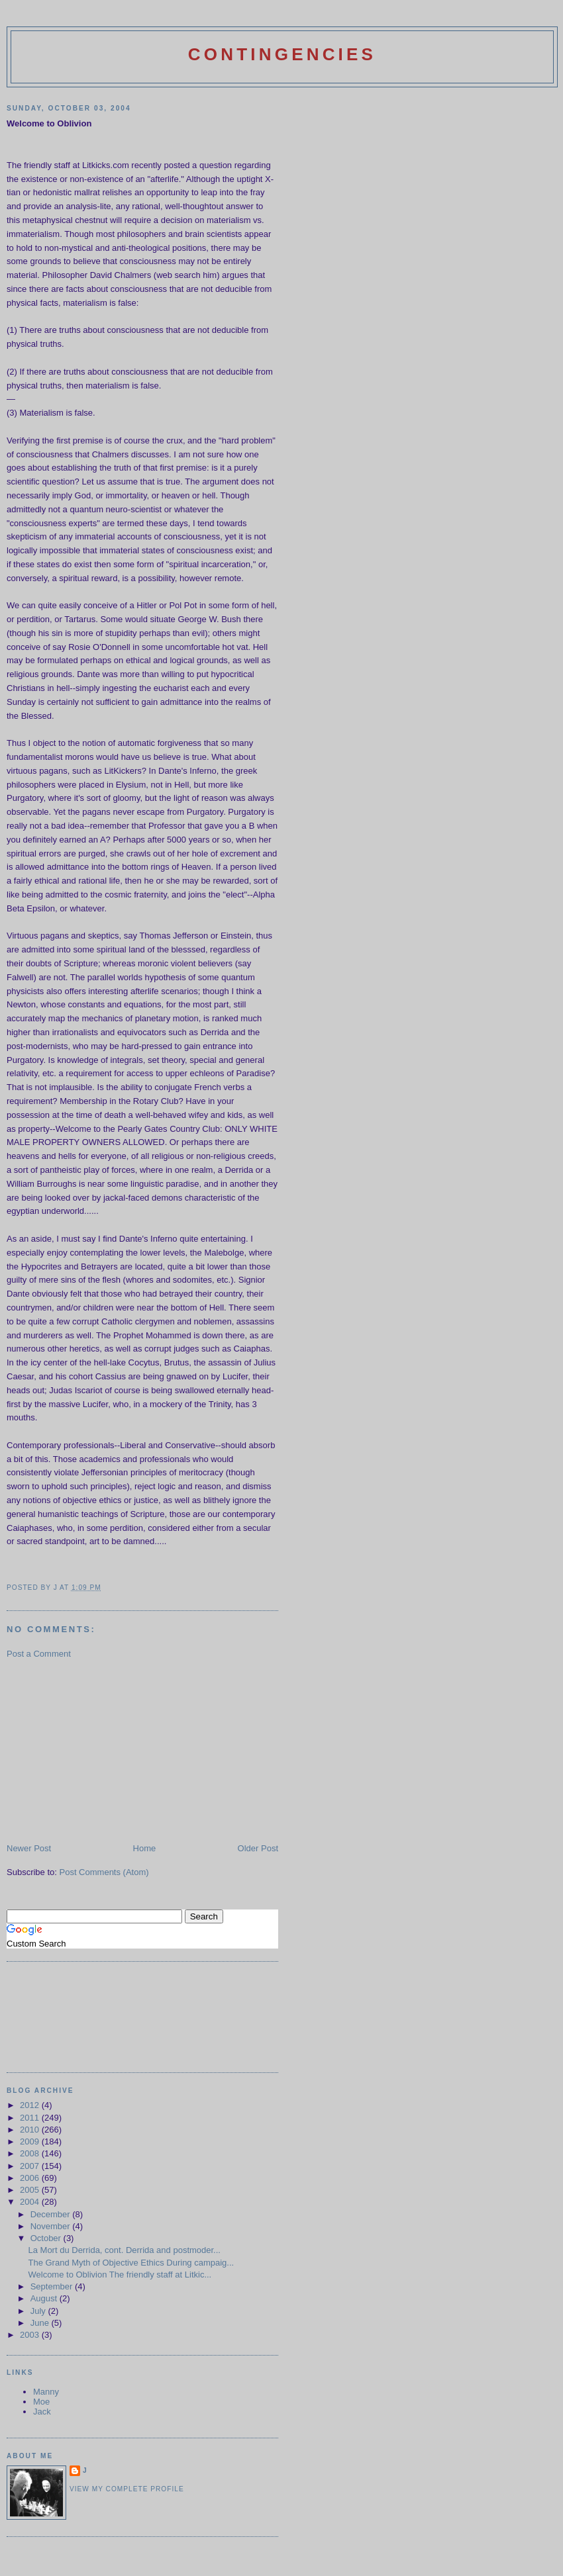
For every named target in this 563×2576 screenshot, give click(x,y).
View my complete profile (127, 2489)
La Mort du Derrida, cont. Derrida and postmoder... (124, 2250)
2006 (31, 2178)
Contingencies (282, 54)
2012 (31, 2105)
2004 (31, 2202)
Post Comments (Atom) (104, 1872)
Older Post (258, 1848)
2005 (31, 2190)
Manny (46, 2392)
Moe (41, 2402)
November (51, 2226)
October (47, 2238)
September (52, 2286)
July (39, 2311)
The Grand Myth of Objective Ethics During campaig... (131, 2263)
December (51, 2214)
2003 (31, 2335)
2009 (31, 2141)
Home (144, 1848)
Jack (42, 2411)
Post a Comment (39, 1654)
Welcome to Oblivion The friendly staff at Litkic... (119, 2274)
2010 (31, 2130)
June (41, 2323)
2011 (31, 2118)
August (45, 2298)
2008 (31, 2153)
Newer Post (29, 1848)
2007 (31, 2166)
